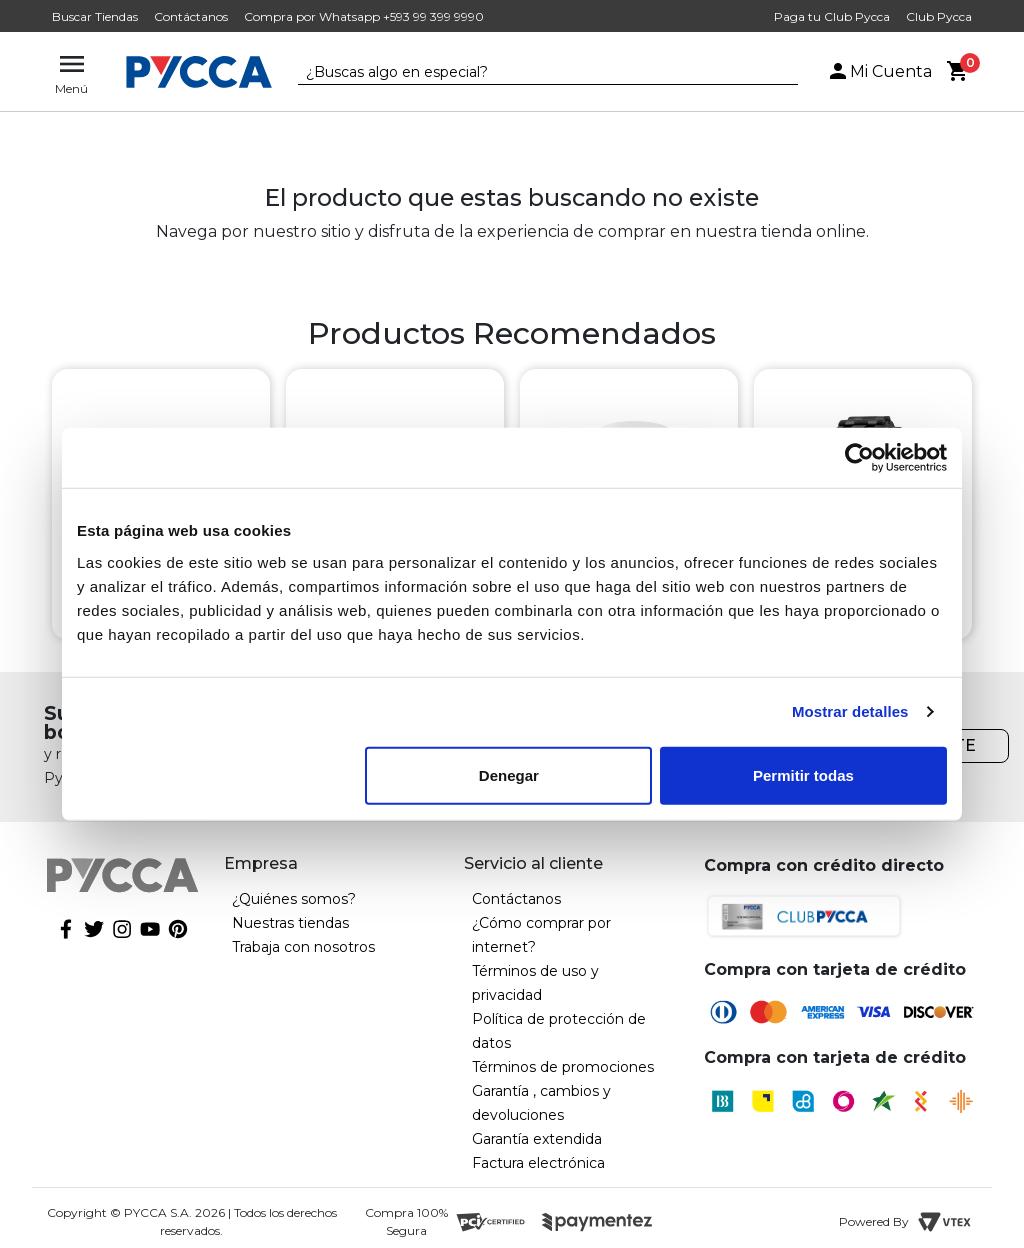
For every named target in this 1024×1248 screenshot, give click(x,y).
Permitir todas (803, 774)
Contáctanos (191, 16)
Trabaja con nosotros (303, 947)
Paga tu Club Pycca (832, 16)
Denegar (509, 774)
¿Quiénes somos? (294, 899)
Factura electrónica (538, 1163)
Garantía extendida (537, 1139)
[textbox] (533, 73)
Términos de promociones (563, 1067)
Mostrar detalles (850, 711)
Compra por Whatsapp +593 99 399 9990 (364, 16)
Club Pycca (939, 16)
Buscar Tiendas (95, 16)
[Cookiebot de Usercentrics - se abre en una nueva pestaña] (859, 458)
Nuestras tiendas (290, 923)
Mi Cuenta (879, 71)
